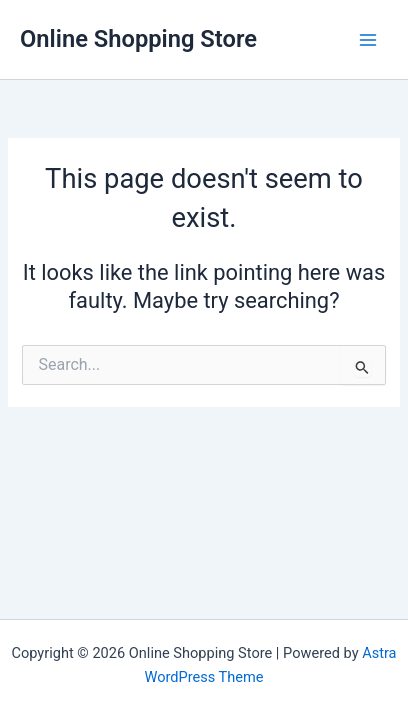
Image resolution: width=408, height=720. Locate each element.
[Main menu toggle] (368, 39)
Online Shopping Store (138, 39)
